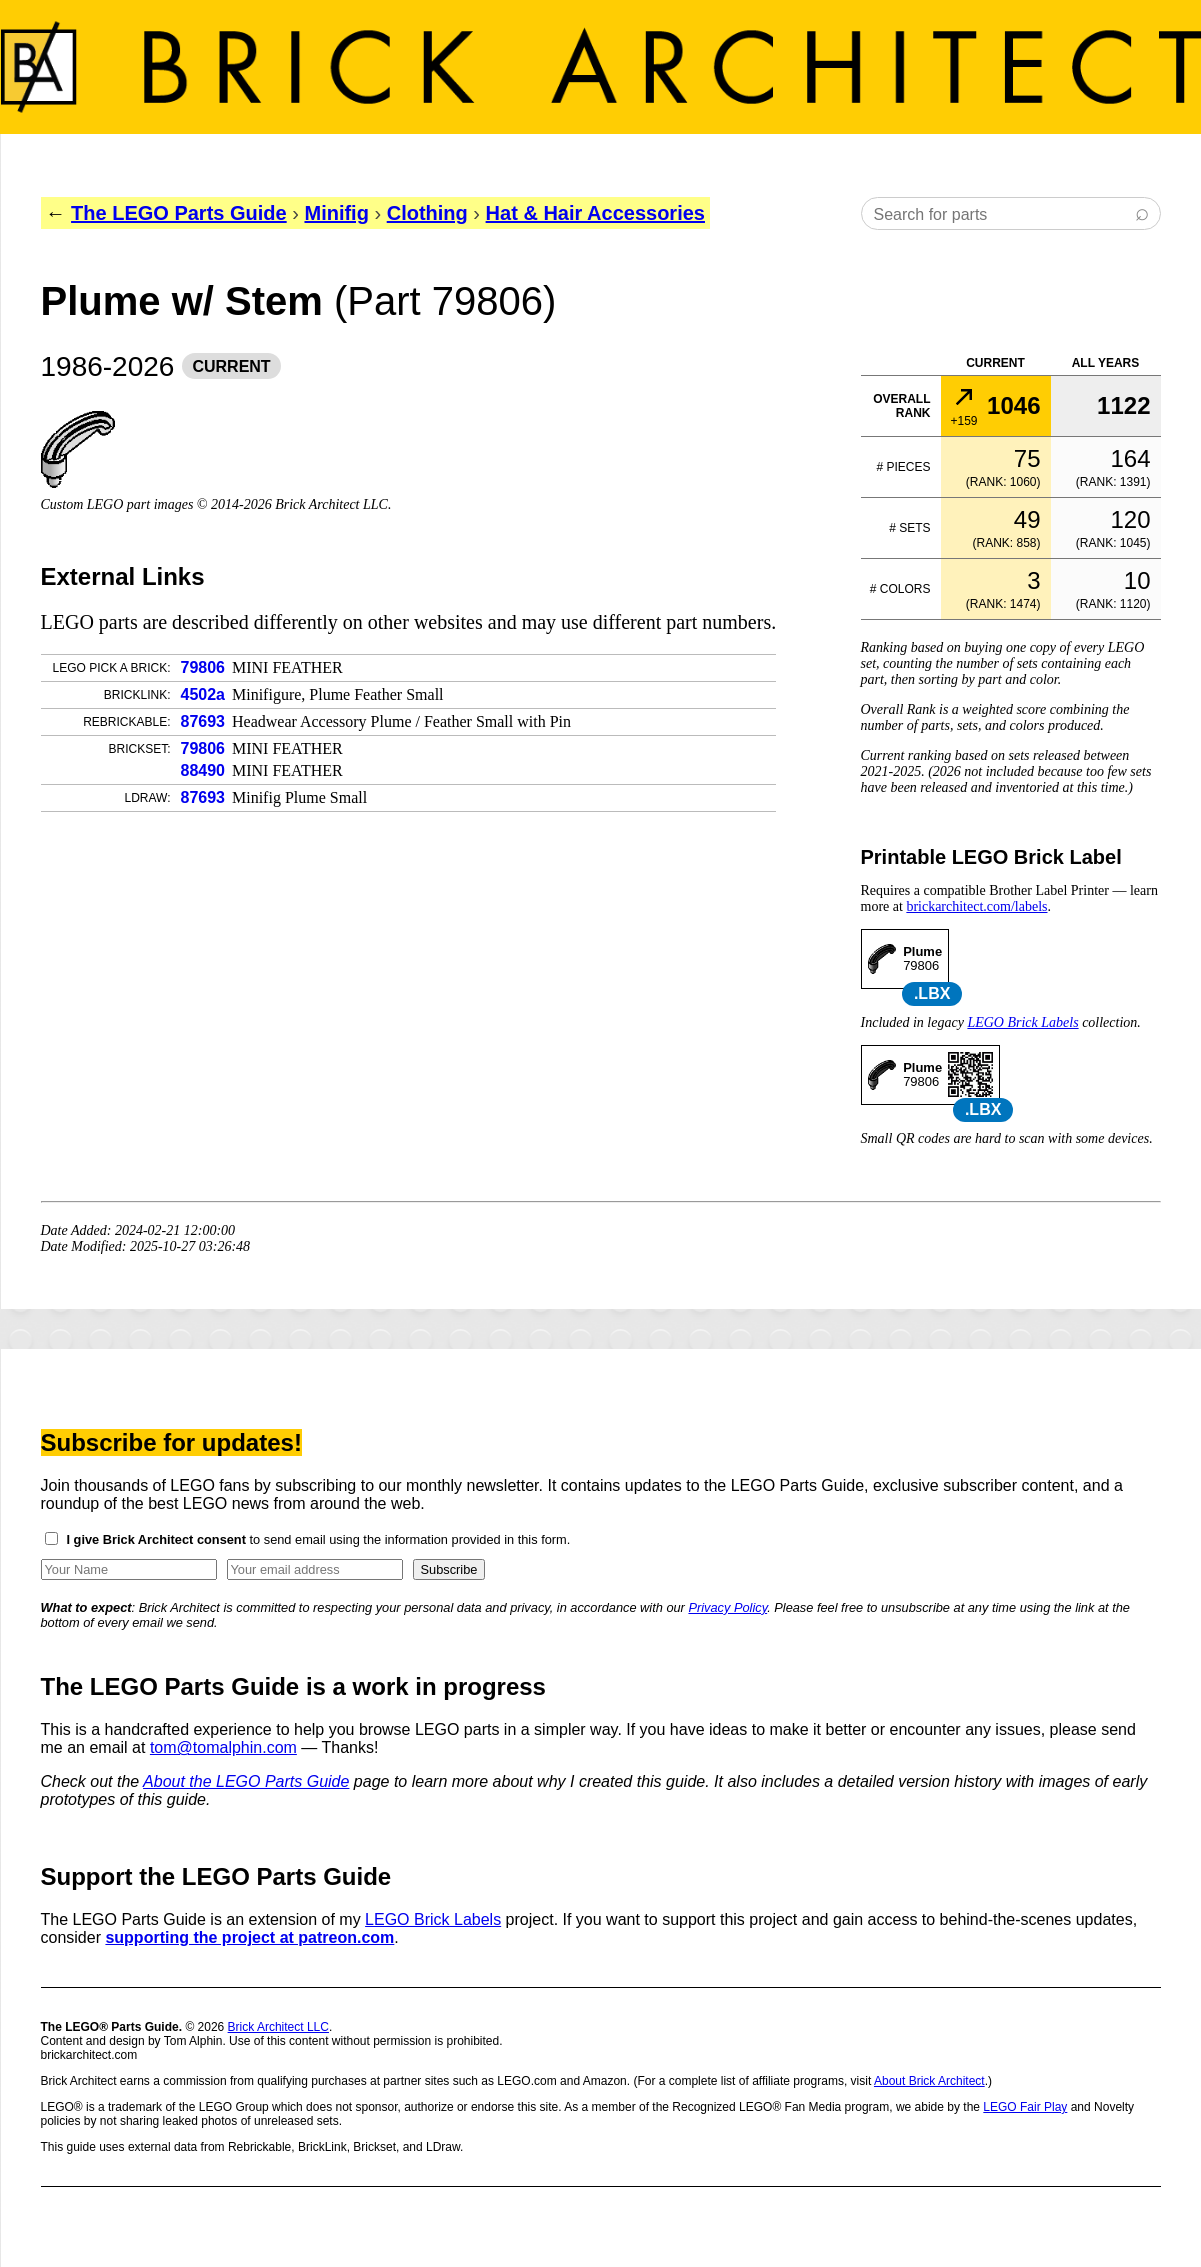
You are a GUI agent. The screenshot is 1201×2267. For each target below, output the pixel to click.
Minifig (336, 213)
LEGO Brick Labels (1022, 1022)
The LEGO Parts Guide (179, 213)
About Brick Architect (929, 2081)
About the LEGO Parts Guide (246, 1781)
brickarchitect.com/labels (976, 906)
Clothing (427, 213)
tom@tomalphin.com (223, 1747)
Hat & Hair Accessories (595, 213)
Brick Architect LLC (278, 2027)
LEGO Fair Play (1025, 2107)
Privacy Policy (727, 1607)
